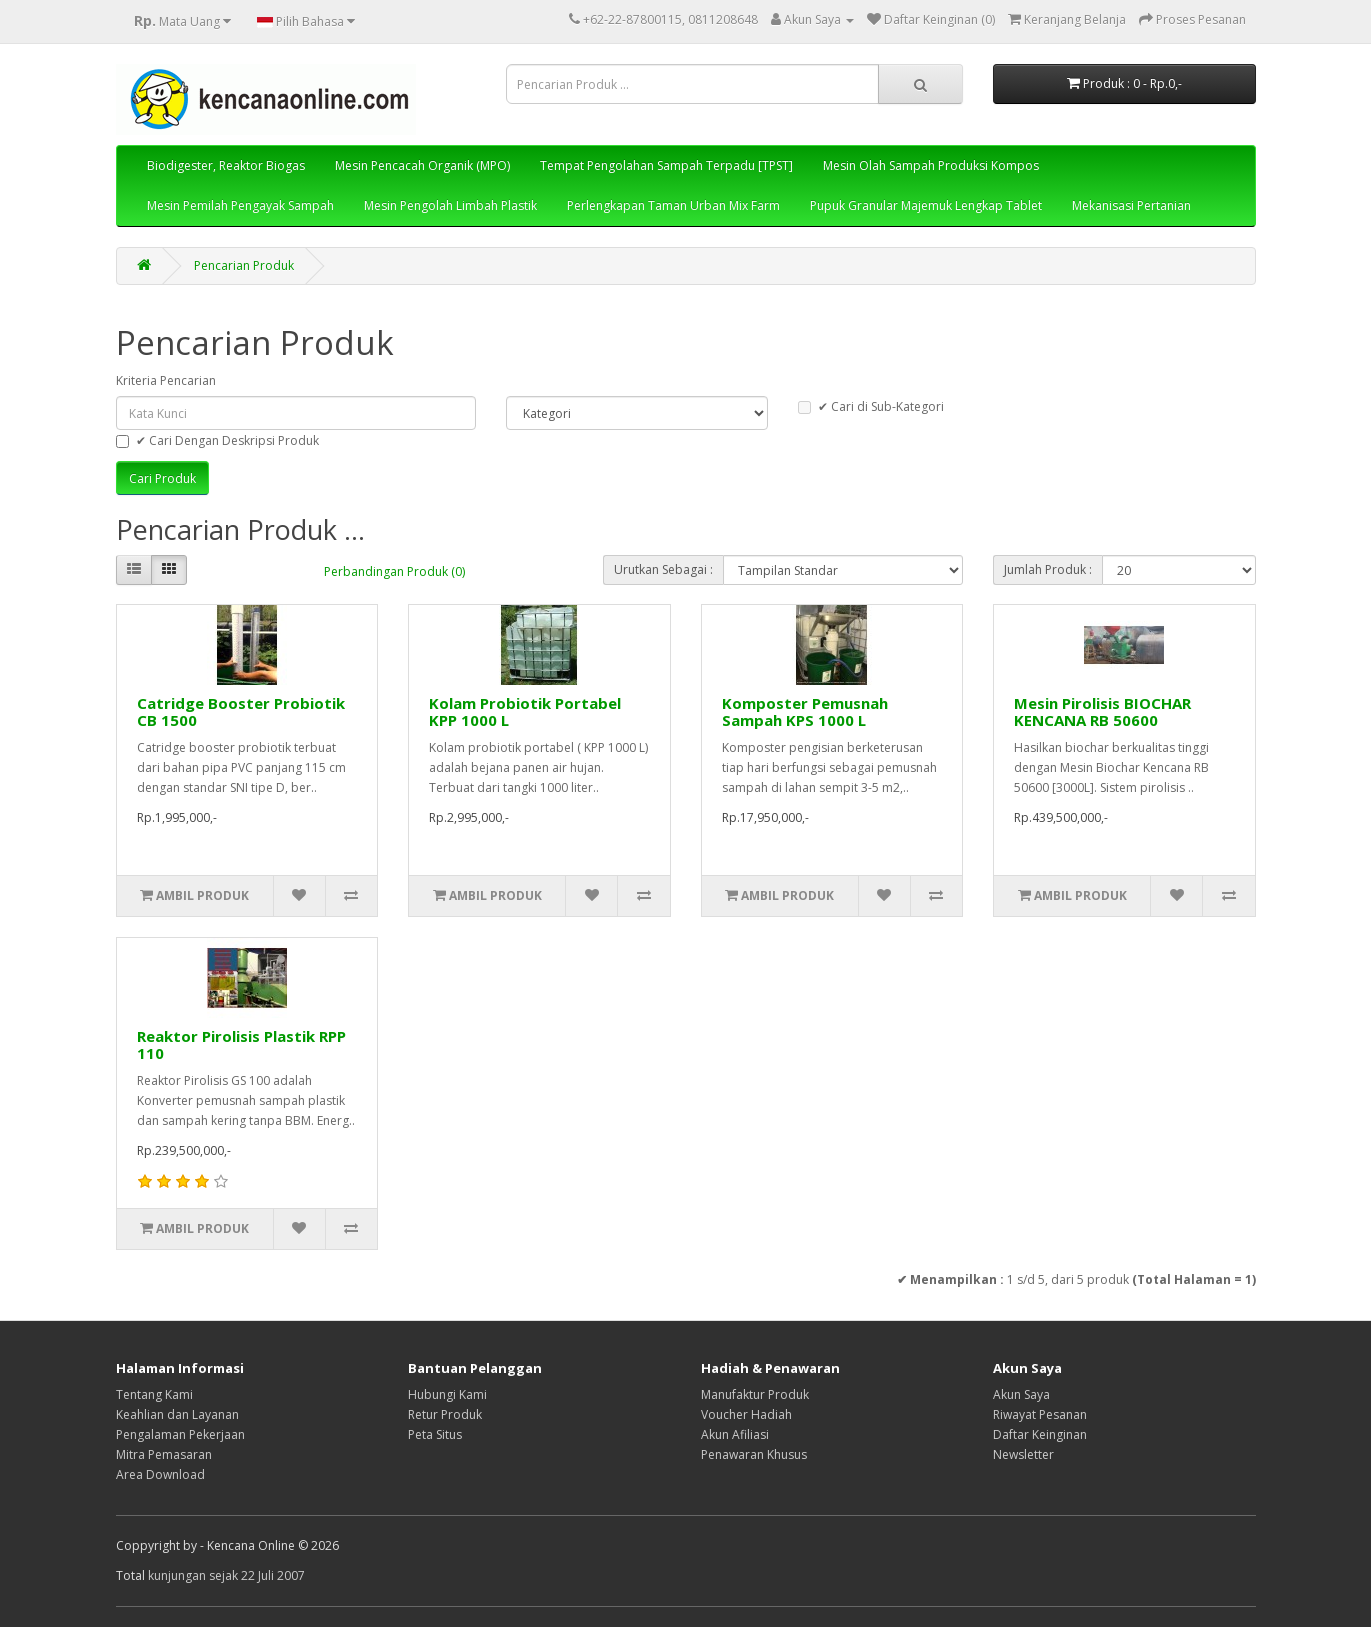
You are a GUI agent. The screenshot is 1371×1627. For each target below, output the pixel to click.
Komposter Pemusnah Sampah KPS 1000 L (805, 711)
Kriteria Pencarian (166, 380)
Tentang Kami (154, 1394)
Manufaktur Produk (755, 1394)
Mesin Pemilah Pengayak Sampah (240, 205)
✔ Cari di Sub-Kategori (871, 406)
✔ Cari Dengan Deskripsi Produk (217, 440)
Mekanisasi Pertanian (1131, 205)
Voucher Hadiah (746, 1414)
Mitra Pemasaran (164, 1454)
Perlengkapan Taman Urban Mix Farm (673, 205)
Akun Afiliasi (735, 1434)
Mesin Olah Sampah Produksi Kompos (931, 165)
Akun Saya (1021, 1394)
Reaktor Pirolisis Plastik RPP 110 (241, 1044)
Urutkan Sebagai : (663, 569)
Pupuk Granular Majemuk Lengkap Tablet (926, 205)
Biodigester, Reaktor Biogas (226, 165)
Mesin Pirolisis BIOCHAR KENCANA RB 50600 (1102, 711)
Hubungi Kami (447, 1394)
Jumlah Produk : (1048, 569)
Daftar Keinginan (1040, 1434)
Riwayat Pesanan (1040, 1414)
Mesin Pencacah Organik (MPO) (422, 165)
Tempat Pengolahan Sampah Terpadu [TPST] (666, 165)
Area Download (160, 1474)
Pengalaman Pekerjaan (180, 1434)
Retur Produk (445, 1414)
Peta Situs (435, 1434)
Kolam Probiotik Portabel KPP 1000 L (525, 711)
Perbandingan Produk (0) (394, 571)
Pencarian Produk (244, 265)
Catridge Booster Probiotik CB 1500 (241, 711)
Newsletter (1023, 1454)
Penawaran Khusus (754, 1454)
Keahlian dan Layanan (177, 1414)
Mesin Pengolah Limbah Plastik (450, 205)
